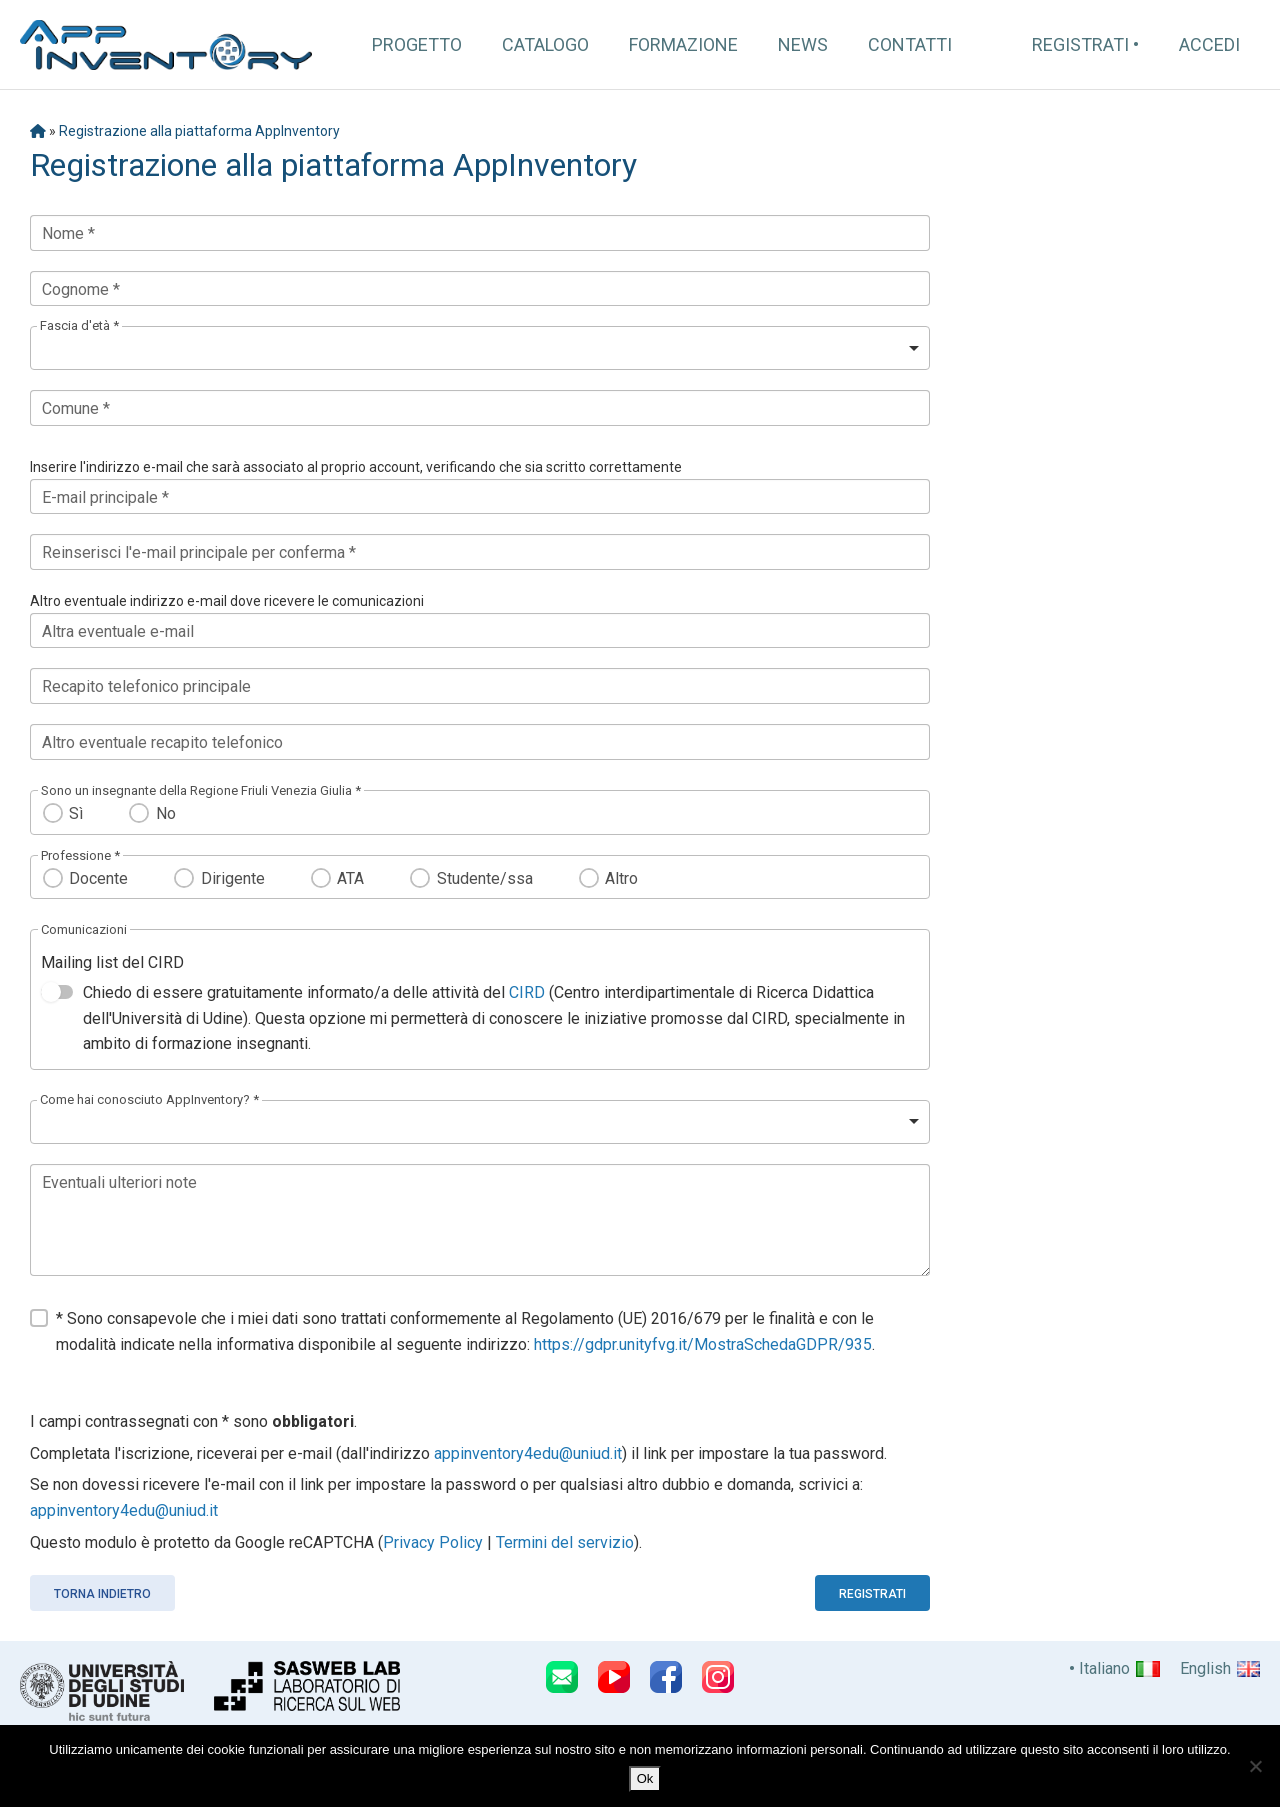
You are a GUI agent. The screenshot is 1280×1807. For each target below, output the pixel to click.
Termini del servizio (565, 1542)
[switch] (57, 992)
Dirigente (233, 878)
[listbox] (480, 348)
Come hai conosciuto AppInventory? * (149, 1099)
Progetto (417, 44)
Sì (76, 813)
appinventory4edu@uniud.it (528, 1453)
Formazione (683, 44)
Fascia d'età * (79, 325)
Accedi (1209, 44)
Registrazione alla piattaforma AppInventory (199, 131)
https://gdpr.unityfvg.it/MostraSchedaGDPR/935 (703, 1344)
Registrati (1080, 44)
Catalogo (545, 44)
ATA (350, 878)
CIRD (527, 992)
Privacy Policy (433, 1542)
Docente (98, 878)
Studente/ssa (485, 878)
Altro (621, 878)
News (803, 44)
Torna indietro (102, 1594)
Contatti (910, 44)
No (166, 813)
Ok (645, 1778)
